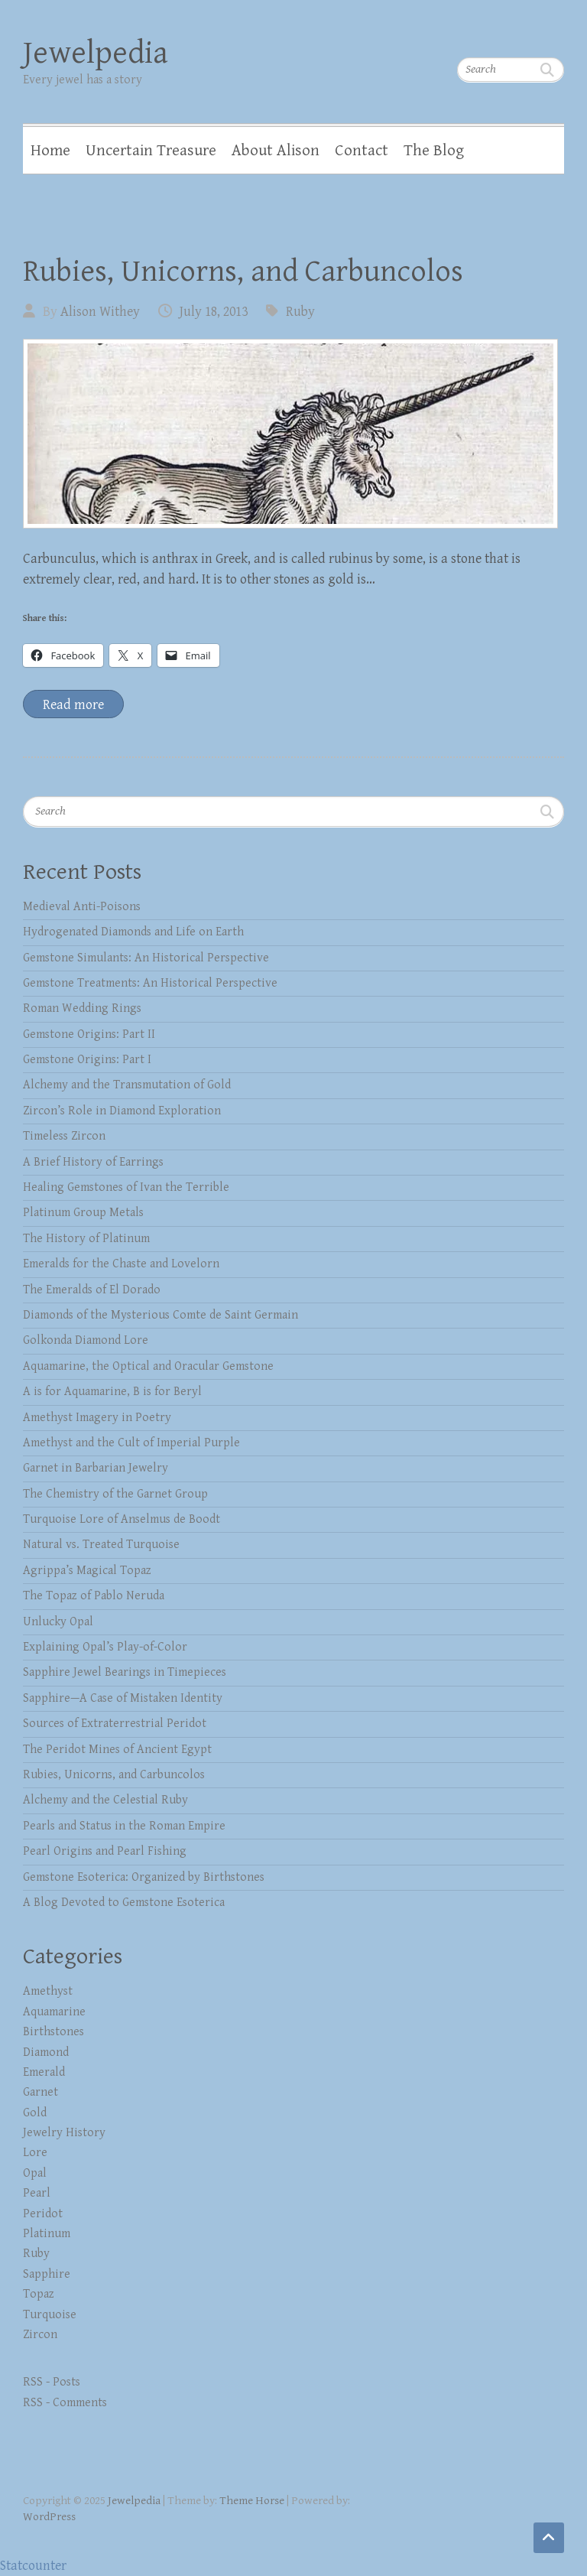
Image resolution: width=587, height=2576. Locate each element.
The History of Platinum (86, 1238)
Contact (361, 150)
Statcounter (33, 2566)
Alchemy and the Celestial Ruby (105, 1800)
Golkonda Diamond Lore (85, 1340)
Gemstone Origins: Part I (87, 1059)
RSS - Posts (51, 2382)
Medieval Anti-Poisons (82, 906)
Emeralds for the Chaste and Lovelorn (121, 1264)
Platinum (46, 2233)
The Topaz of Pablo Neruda (93, 1596)
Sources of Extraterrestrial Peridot (114, 1723)
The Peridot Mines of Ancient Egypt (117, 1749)
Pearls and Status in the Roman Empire (124, 1826)
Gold (35, 2113)
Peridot (43, 2214)
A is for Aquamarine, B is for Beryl (112, 1391)
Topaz (38, 2294)
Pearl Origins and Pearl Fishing (104, 1851)
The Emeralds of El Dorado (92, 1290)
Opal (35, 2173)
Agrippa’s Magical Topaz (87, 1570)
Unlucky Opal (58, 1622)
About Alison (275, 150)
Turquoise (49, 2315)
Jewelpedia (95, 53)
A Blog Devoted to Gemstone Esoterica (124, 1902)
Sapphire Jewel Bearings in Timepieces (124, 1672)
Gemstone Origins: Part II (89, 1034)
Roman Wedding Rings (82, 1008)
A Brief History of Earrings (93, 1162)
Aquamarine (54, 2012)
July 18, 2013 (214, 312)
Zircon (40, 2334)
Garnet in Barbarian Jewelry (95, 1468)
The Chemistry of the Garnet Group (115, 1494)
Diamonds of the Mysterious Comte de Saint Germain (160, 1315)
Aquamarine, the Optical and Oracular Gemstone (148, 1366)
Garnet (40, 2092)
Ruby (300, 312)
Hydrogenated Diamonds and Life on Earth (133, 932)
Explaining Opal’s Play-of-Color (105, 1647)
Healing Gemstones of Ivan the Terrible (126, 1187)
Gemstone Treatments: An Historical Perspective (150, 983)
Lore (35, 2152)
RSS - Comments (65, 2402)
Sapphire (46, 2274)
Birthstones (53, 2032)
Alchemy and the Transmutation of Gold (127, 1085)
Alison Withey (100, 312)
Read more (73, 705)
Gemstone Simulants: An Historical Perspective (146, 958)
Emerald (44, 2072)
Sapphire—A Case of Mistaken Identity (122, 1698)
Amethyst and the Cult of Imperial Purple (131, 1443)
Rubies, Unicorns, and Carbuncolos (243, 271)
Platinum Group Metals (83, 1212)
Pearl (36, 2193)
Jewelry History (64, 2133)
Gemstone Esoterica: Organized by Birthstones (143, 1877)
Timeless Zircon (64, 1136)
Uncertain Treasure (151, 150)
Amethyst (48, 1991)
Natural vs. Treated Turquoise (101, 1544)
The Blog (434, 150)
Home (50, 150)
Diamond (46, 2052)
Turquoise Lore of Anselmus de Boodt (121, 1519)
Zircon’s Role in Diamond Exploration (122, 1111)
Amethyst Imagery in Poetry (97, 1417)
